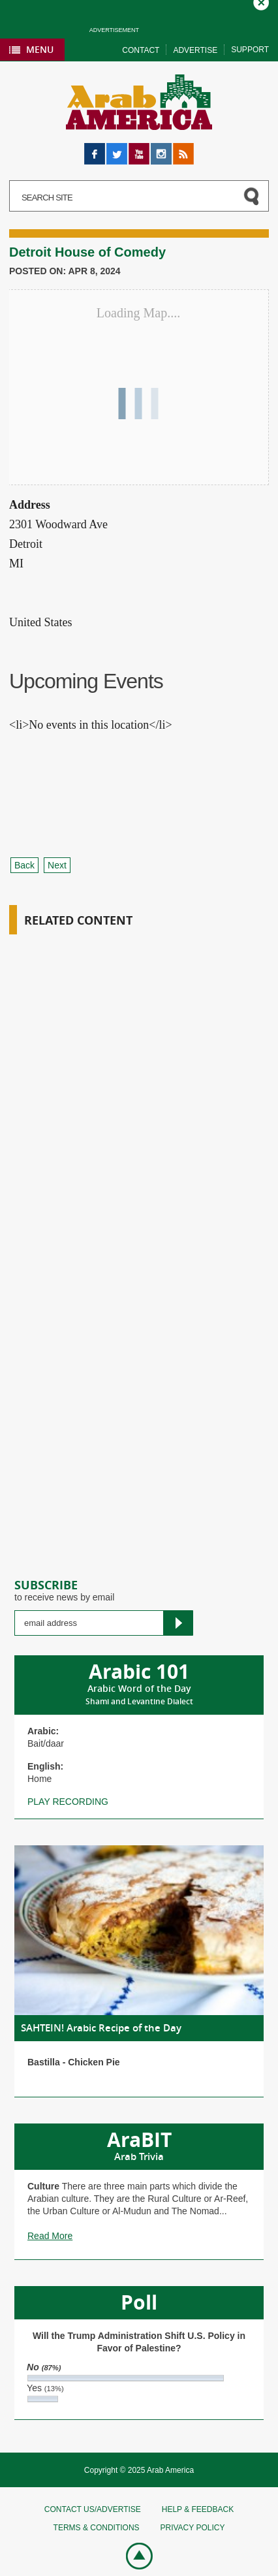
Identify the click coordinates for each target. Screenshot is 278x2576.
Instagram (161, 149)
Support (250, 49)
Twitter (116, 149)
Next (57, 865)
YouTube (139, 149)
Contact (140, 50)
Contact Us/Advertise (92, 2509)
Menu (40, 49)
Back (24, 865)
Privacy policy (192, 2527)
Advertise (195, 50)
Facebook (94, 149)
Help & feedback (198, 2509)
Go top (132, 2554)
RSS (182, 149)
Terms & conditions (97, 2527)
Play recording (67, 1801)
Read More (49, 2236)
